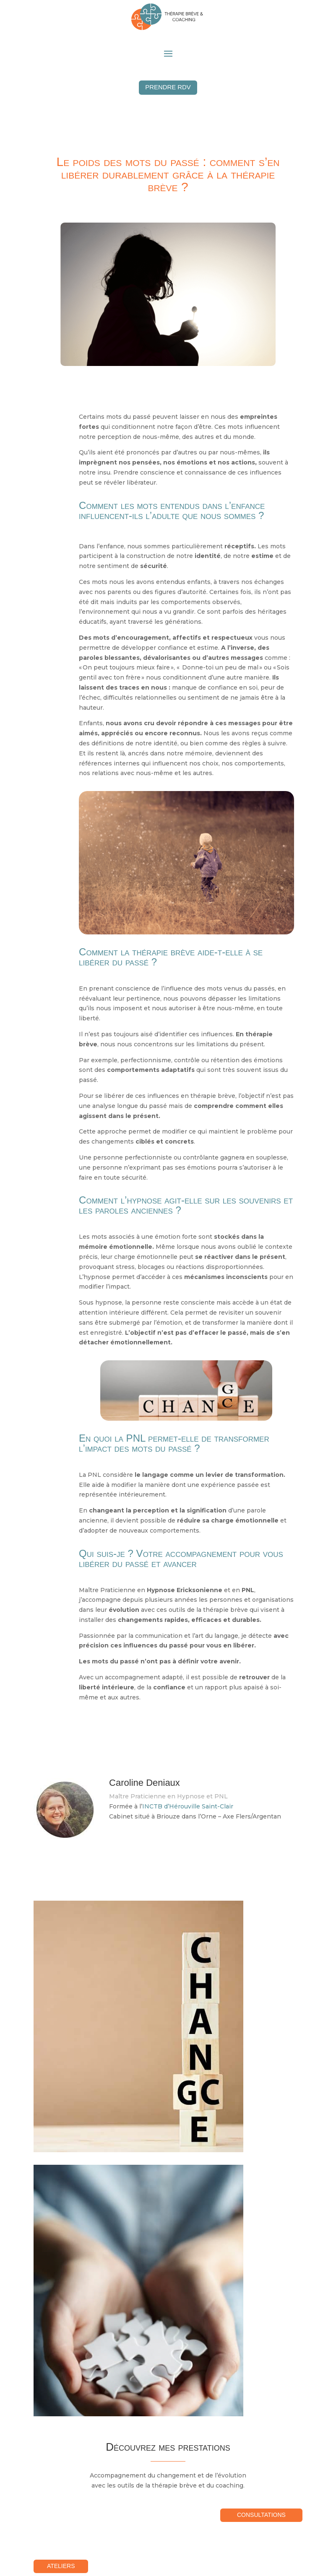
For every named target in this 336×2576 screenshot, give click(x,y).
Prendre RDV (167, 88)
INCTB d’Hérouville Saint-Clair (187, 1807)
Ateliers (64, 2567)
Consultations (261, 2516)
